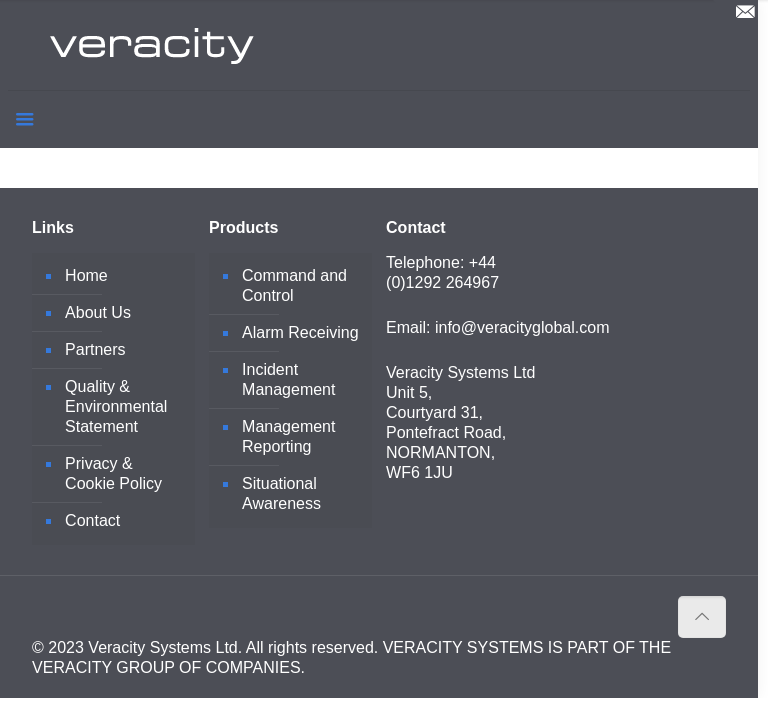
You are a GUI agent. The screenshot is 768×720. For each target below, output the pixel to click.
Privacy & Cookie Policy (113, 473)
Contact (92, 520)
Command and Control (294, 285)
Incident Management (288, 379)
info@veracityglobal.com (522, 327)
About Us (98, 312)
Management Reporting (288, 436)
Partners (95, 349)
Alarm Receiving (300, 332)
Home (86, 275)
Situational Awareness (281, 493)
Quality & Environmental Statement (116, 406)
